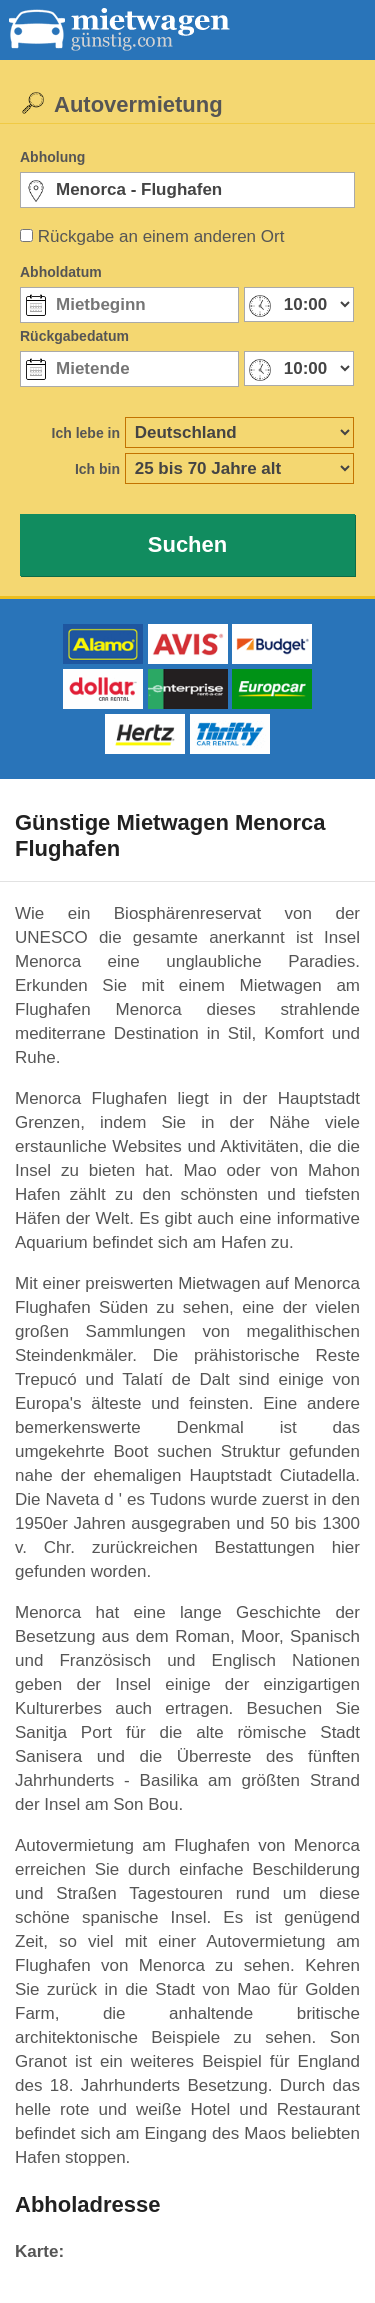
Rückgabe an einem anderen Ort (161, 236)
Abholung (52, 157)
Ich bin (97, 469)
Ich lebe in (86, 433)
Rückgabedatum (74, 336)
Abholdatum (61, 272)
